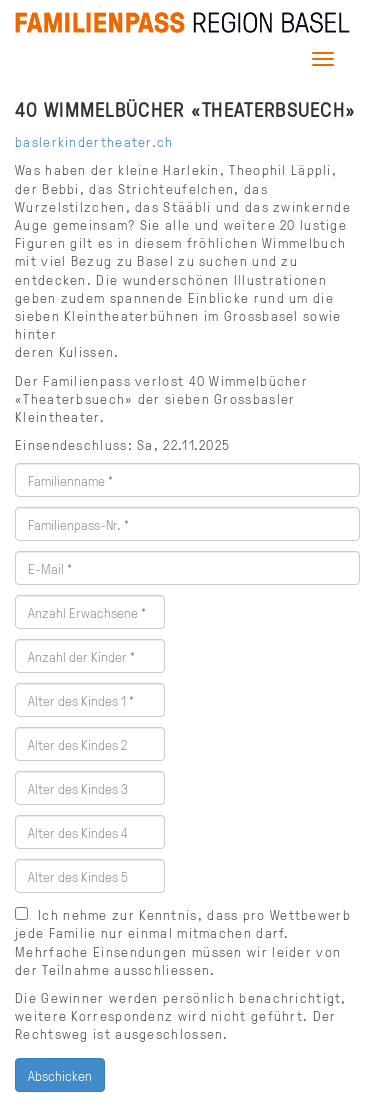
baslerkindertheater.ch (94, 141)
